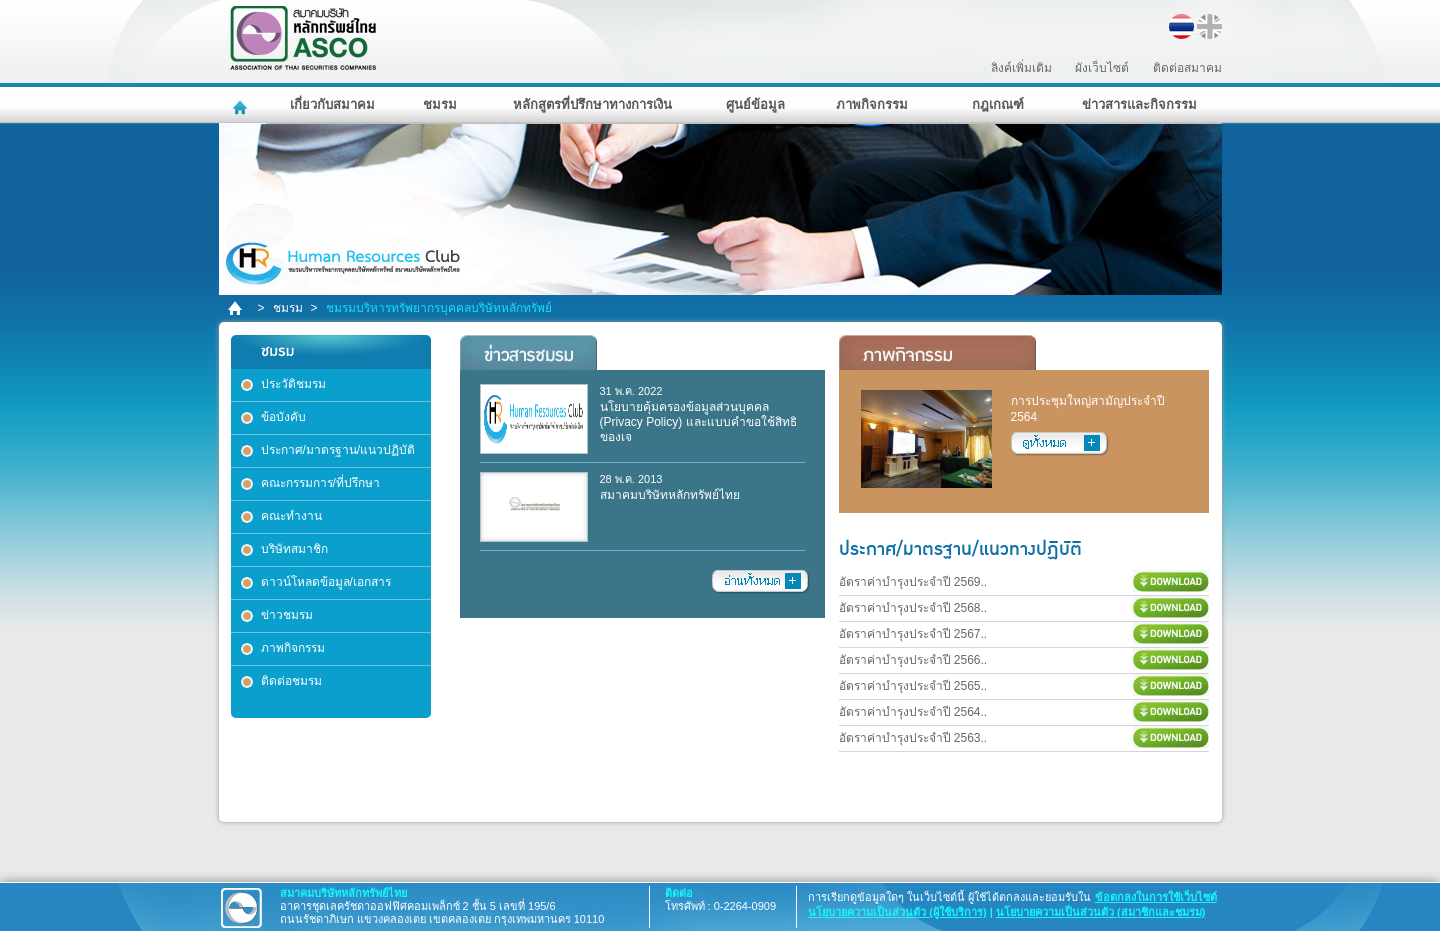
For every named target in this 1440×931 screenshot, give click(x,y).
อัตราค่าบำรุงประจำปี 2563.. (913, 738)
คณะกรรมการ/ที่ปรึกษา (320, 483)
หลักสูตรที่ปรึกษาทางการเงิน (592, 104)
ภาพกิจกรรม (872, 104)
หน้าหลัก (242, 105)
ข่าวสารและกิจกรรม (1139, 104)
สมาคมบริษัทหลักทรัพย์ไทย (355, 38)
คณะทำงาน (291, 516)
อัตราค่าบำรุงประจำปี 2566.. (913, 660)
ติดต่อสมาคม (1187, 68)
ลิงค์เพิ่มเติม (1021, 68)
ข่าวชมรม (287, 615)
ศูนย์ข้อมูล (755, 104)
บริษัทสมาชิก (294, 549)
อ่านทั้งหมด (761, 582)
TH (1181, 26)
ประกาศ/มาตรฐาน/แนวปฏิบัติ (338, 450)
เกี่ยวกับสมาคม (332, 104)
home (236, 308)
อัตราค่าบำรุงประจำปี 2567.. (913, 634)
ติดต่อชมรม (291, 681)
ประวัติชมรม (293, 384)
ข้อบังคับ (283, 417)
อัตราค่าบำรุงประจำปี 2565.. (913, 686)
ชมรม (440, 104)
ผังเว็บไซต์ (1102, 68)
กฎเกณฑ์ (998, 104)
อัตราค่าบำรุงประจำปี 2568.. (913, 608)
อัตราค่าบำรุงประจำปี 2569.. (913, 582)
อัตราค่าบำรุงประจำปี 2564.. (913, 712)
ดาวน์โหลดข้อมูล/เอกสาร (326, 582)
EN (1209, 26)
